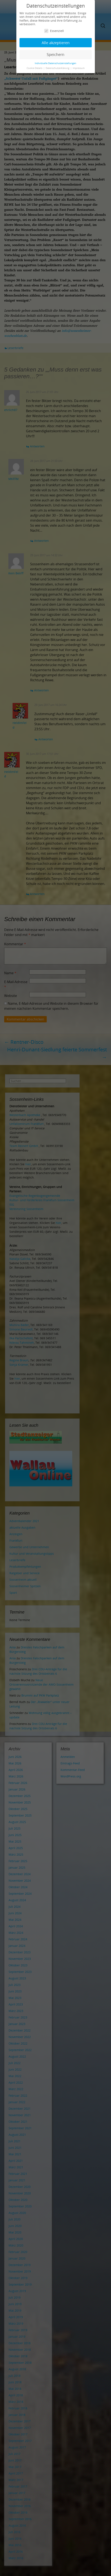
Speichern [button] (55, 54)
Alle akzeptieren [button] (56, 42)
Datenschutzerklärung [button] (58, 68)
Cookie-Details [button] (35, 68)
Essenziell (54, 31)
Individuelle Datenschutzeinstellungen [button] (55, 63)
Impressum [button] (79, 68)
